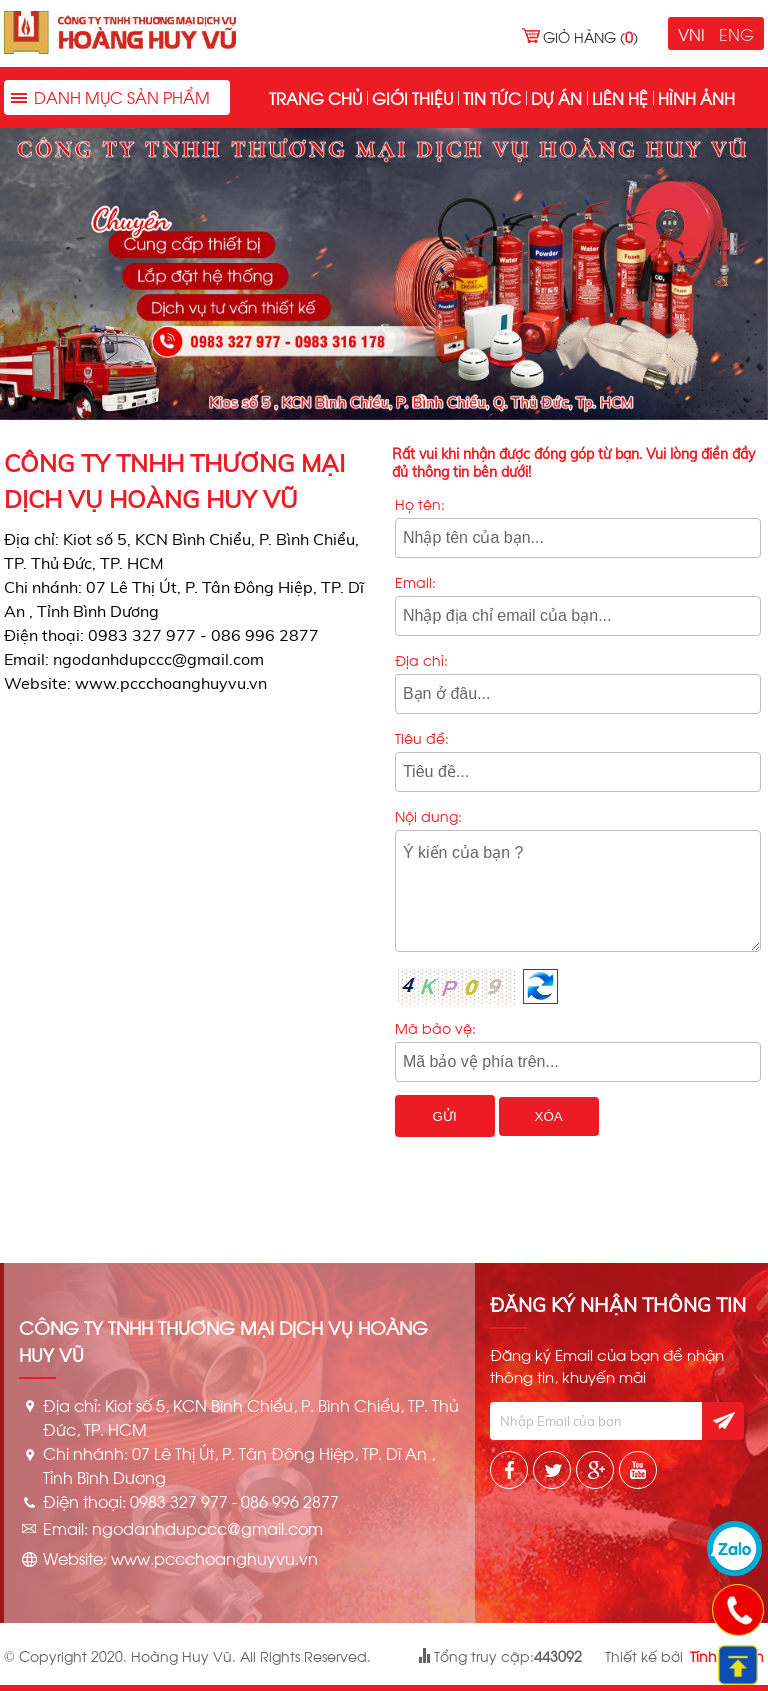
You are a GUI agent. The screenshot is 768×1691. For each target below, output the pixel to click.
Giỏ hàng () (590, 36)
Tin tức (492, 97)
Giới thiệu (412, 97)
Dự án (556, 97)
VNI (691, 33)
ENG (736, 33)
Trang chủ (315, 97)
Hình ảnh (696, 97)
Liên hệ (620, 97)
